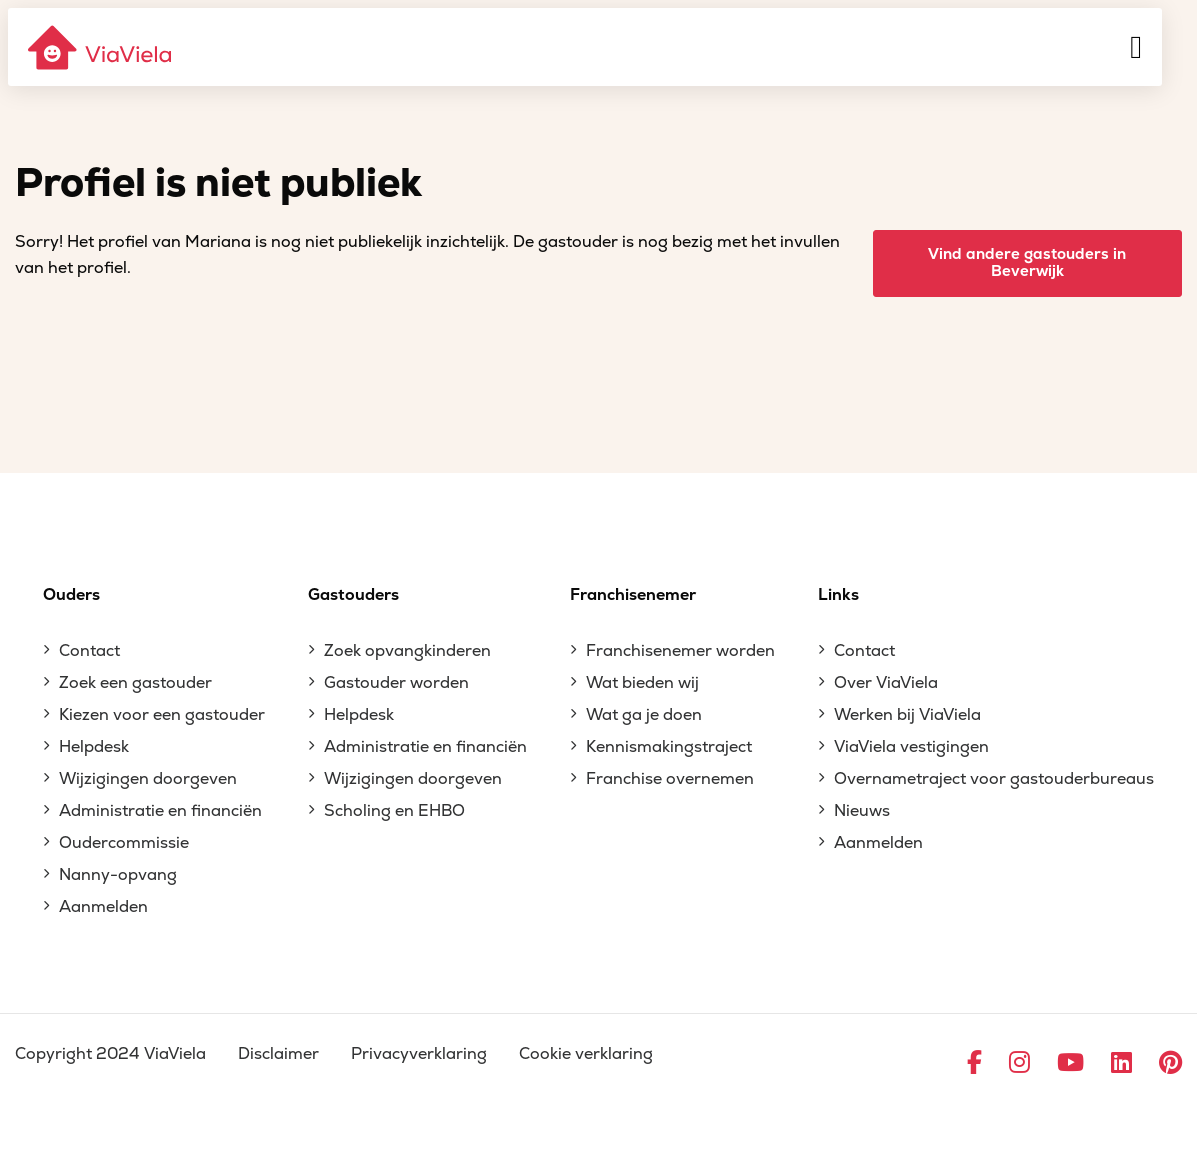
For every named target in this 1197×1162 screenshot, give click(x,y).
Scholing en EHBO (394, 811)
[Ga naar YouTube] (1070, 1064)
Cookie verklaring (586, 1054)
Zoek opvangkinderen (407, 651)
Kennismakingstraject (669, 747)
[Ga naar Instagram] (1019, 1064)
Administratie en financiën (160, 811)
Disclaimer (278, 1054)
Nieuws (862, 811)
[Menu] (1136, 47)
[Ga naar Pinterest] (1170, 1064)
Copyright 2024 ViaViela (110, 1054)
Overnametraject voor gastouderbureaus (994, 779)
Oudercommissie (124, 843)
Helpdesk (94, 747)
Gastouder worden (396, 683)
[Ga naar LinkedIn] (1121, 1064)
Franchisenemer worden (680, 651)
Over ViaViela (886, 683)
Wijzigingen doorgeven (148, 779)
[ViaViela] (101, 47)
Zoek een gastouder (135, 683)
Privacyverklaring (419, 1054)
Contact (89, 651)
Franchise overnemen (670, 779)
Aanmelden (103, 907)
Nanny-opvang (118, 875)
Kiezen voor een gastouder (162, 715)
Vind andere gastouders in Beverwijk (1027, 263)
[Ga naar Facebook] (974, 1064)
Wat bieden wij (642, 683)
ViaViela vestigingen (911, 747)
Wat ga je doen (644, 715)
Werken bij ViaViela (907, 715)
